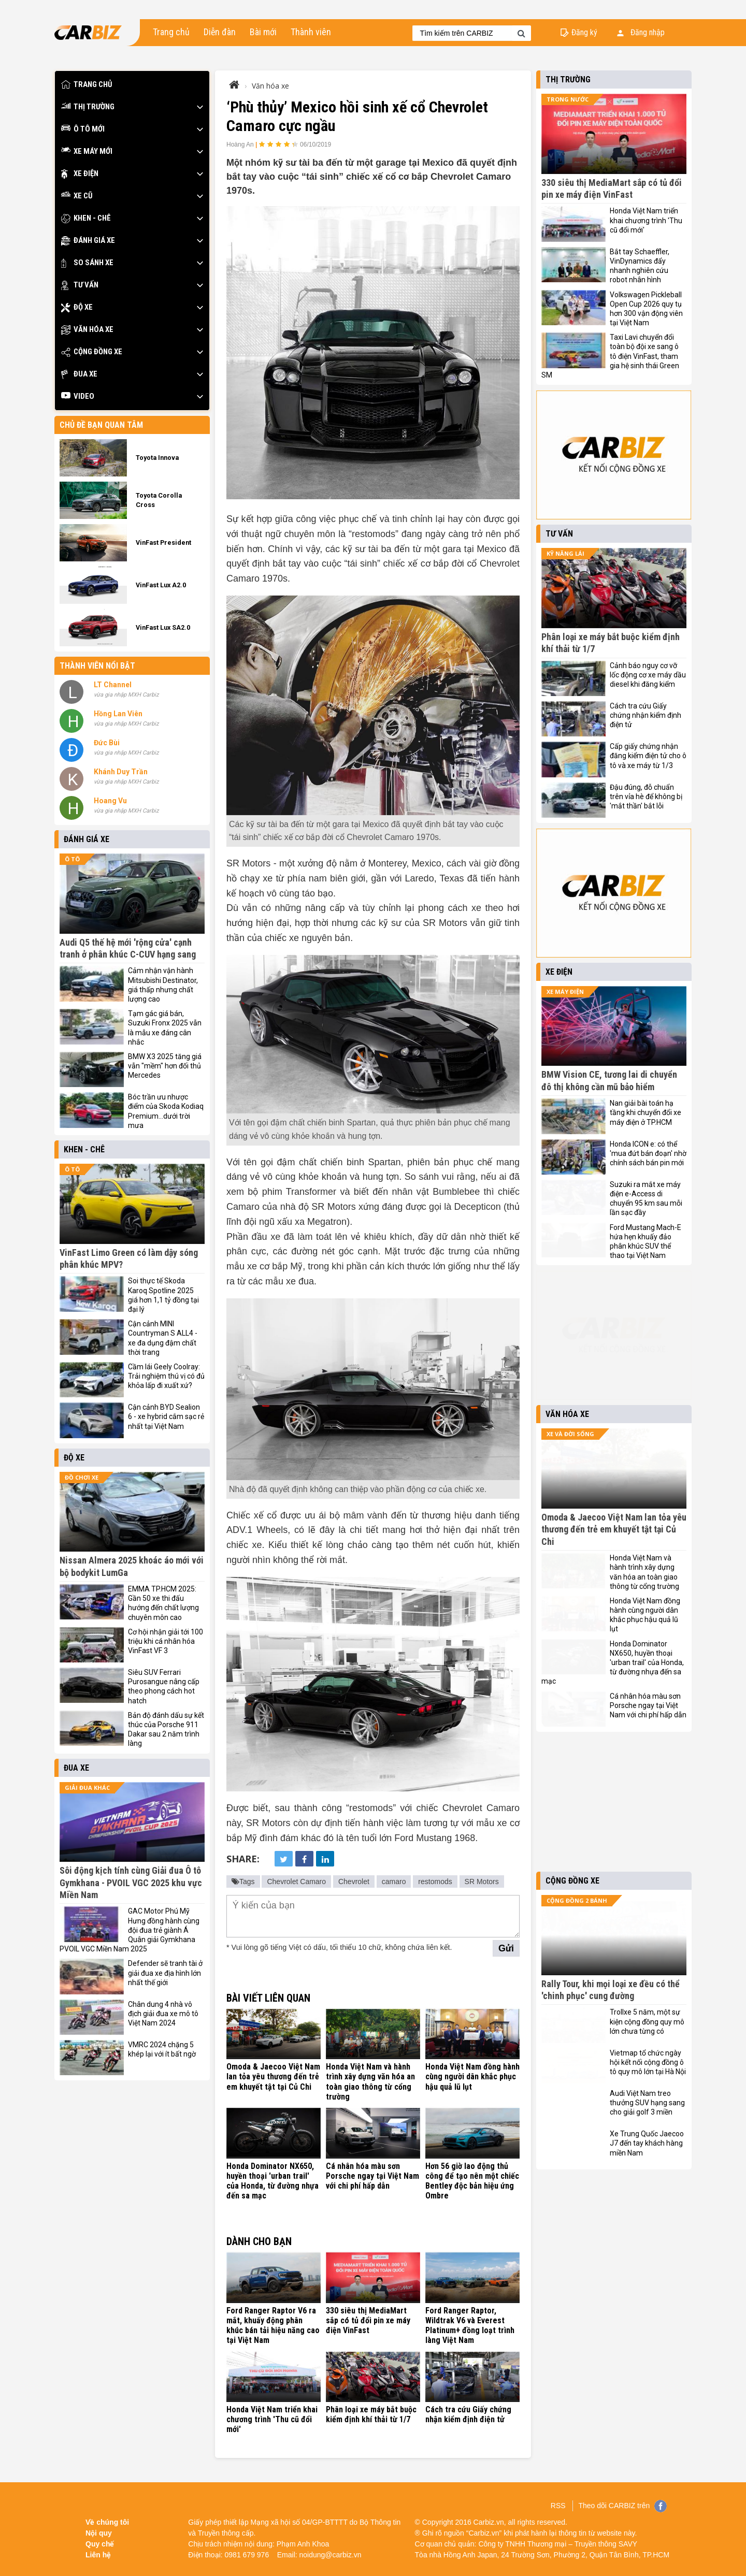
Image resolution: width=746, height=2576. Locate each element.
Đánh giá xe (88, 240)
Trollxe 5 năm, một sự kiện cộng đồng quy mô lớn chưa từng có (647, 2021)
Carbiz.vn (489, 2522)
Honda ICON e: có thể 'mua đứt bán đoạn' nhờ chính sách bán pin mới (648, 1153)
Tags (243, 1881)
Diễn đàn (220, 31)
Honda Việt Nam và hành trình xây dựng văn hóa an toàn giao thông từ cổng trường (370, 2082)
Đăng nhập (640, 32)
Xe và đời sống (570, 1434)
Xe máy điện (565, 991)
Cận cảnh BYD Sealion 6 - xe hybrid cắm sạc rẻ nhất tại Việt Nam (166, 1416)
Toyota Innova (157, 457)
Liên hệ (98, 2555)
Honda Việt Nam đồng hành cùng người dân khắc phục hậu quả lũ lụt (472, 2076)
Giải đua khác (87, 1787)
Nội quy (98, 2533)
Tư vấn (79, 285)
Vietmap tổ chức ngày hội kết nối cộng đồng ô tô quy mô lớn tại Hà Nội (648, 2062)
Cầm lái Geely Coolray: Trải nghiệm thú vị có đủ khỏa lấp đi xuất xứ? (166, 1376)
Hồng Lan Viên (118, 714)
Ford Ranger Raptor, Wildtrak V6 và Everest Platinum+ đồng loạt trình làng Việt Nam (469, 2326)
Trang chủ (171, 31)
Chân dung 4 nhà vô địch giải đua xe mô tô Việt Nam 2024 (163, 2013)
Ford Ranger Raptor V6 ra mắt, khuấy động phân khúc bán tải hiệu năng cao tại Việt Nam (273, 2326)
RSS (558, 2505)
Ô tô (72, 859)
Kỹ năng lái (565, 553)
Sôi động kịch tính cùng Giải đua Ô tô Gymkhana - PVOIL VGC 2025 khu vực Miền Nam (131, 1882)
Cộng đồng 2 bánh (577, 1900)
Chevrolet (353, 1881)
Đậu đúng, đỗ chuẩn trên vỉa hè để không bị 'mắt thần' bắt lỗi (646, 796)
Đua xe (79, 374)
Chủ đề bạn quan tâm (101, 425)
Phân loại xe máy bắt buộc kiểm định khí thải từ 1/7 (371, 2414)
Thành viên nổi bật (97, 666)
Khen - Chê (86, 218)
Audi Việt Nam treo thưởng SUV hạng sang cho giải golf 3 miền (647, 2102)
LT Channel (113, 685)
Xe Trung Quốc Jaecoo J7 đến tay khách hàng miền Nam (647, 2143)
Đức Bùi (107, 743)
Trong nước (568, 99)
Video (77, 396)
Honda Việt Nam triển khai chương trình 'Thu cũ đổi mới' (272, 2419)
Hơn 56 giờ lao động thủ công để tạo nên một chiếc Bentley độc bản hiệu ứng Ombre (472, 2181)
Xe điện (79, 174)
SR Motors (482, 1881)
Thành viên (311, 31)
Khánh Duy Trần (121, 772)
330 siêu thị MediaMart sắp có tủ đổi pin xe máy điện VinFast (368, 2320)
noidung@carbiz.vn (330, 2555)
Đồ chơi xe (81, 1477)
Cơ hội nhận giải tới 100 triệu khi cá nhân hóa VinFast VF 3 (165, 1641)
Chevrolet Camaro (296, 1881)
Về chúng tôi (107, 2522)
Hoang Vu (110, 801)
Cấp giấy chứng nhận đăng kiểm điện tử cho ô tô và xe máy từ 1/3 (648, 755)
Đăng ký (584, 32)
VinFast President (163, 542)
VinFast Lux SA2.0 (163, 627)
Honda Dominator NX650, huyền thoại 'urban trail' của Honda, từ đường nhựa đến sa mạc (272, 2181)
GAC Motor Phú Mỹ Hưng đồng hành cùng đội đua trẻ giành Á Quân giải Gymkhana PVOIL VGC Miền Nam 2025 (129, 1930)
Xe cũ (77, 196)
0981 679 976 (247, 2555)
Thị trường (87, 107)
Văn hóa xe (87, 330)
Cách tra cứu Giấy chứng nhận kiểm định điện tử (468, 2414)
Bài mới (263, 31)
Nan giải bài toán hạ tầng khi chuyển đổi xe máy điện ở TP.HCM (645, 1112)
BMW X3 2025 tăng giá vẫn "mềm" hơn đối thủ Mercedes (165, 1065)
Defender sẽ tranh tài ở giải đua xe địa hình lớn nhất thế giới (165, 1972)
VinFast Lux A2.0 (161, 585)
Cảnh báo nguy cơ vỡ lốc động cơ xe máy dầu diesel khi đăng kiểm (648, 674)
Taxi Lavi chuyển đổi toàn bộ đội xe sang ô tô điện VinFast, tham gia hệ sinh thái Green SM (610, 356)
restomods (435, 1881)
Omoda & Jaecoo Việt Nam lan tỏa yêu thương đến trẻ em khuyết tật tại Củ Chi (273, 2076)
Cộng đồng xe (91, 352)
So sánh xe (87, 263)
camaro (394, 1881)
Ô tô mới (83, 129)
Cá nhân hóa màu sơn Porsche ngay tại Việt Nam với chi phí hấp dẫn (372, 2176)
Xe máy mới (86, 151)
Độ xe (77, 307)
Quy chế (99, 2544)
